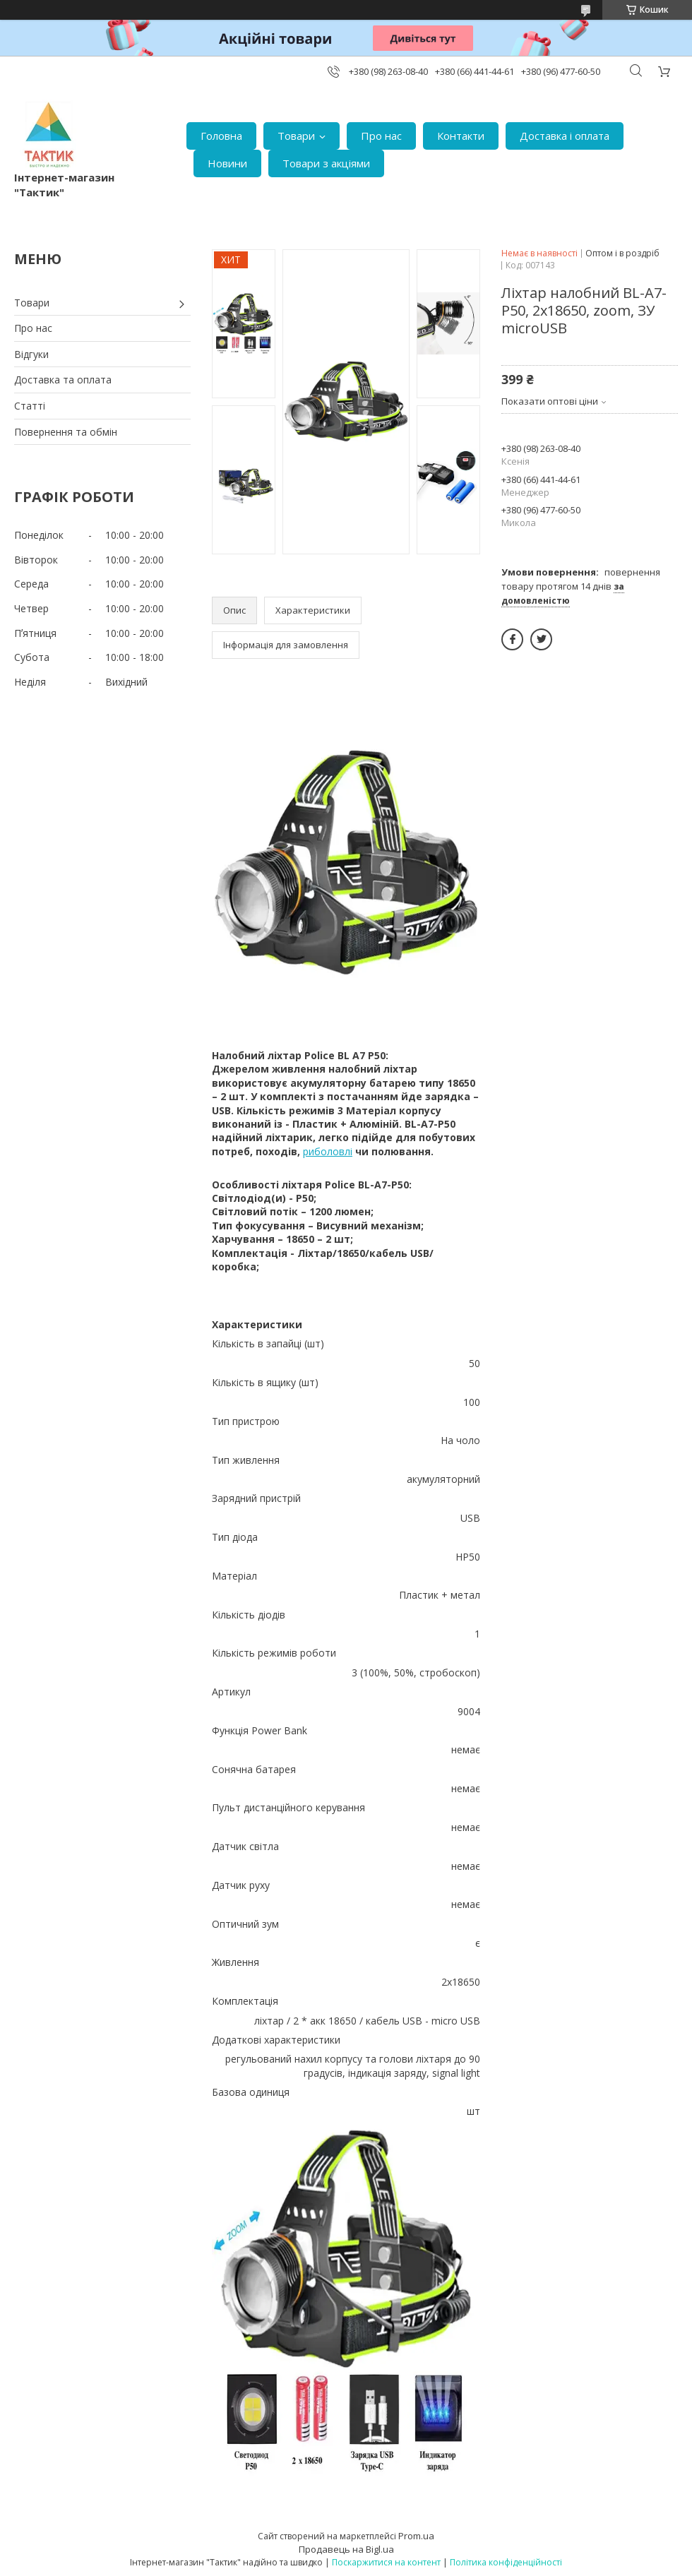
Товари (296, 136)
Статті (29, 405)
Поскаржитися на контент (386, 2562)
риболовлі (327, 1151)
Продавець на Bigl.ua (346, 2549)
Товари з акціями (326, 163)
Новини (227, 163)
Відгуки (31, 354)
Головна (221, 136)
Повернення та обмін (65, 432)
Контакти (460, 136)
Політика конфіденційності (506, 2562)
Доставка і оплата (564, 136)
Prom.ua (416, 2535)
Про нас (381, 136)
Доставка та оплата (63, 379)
